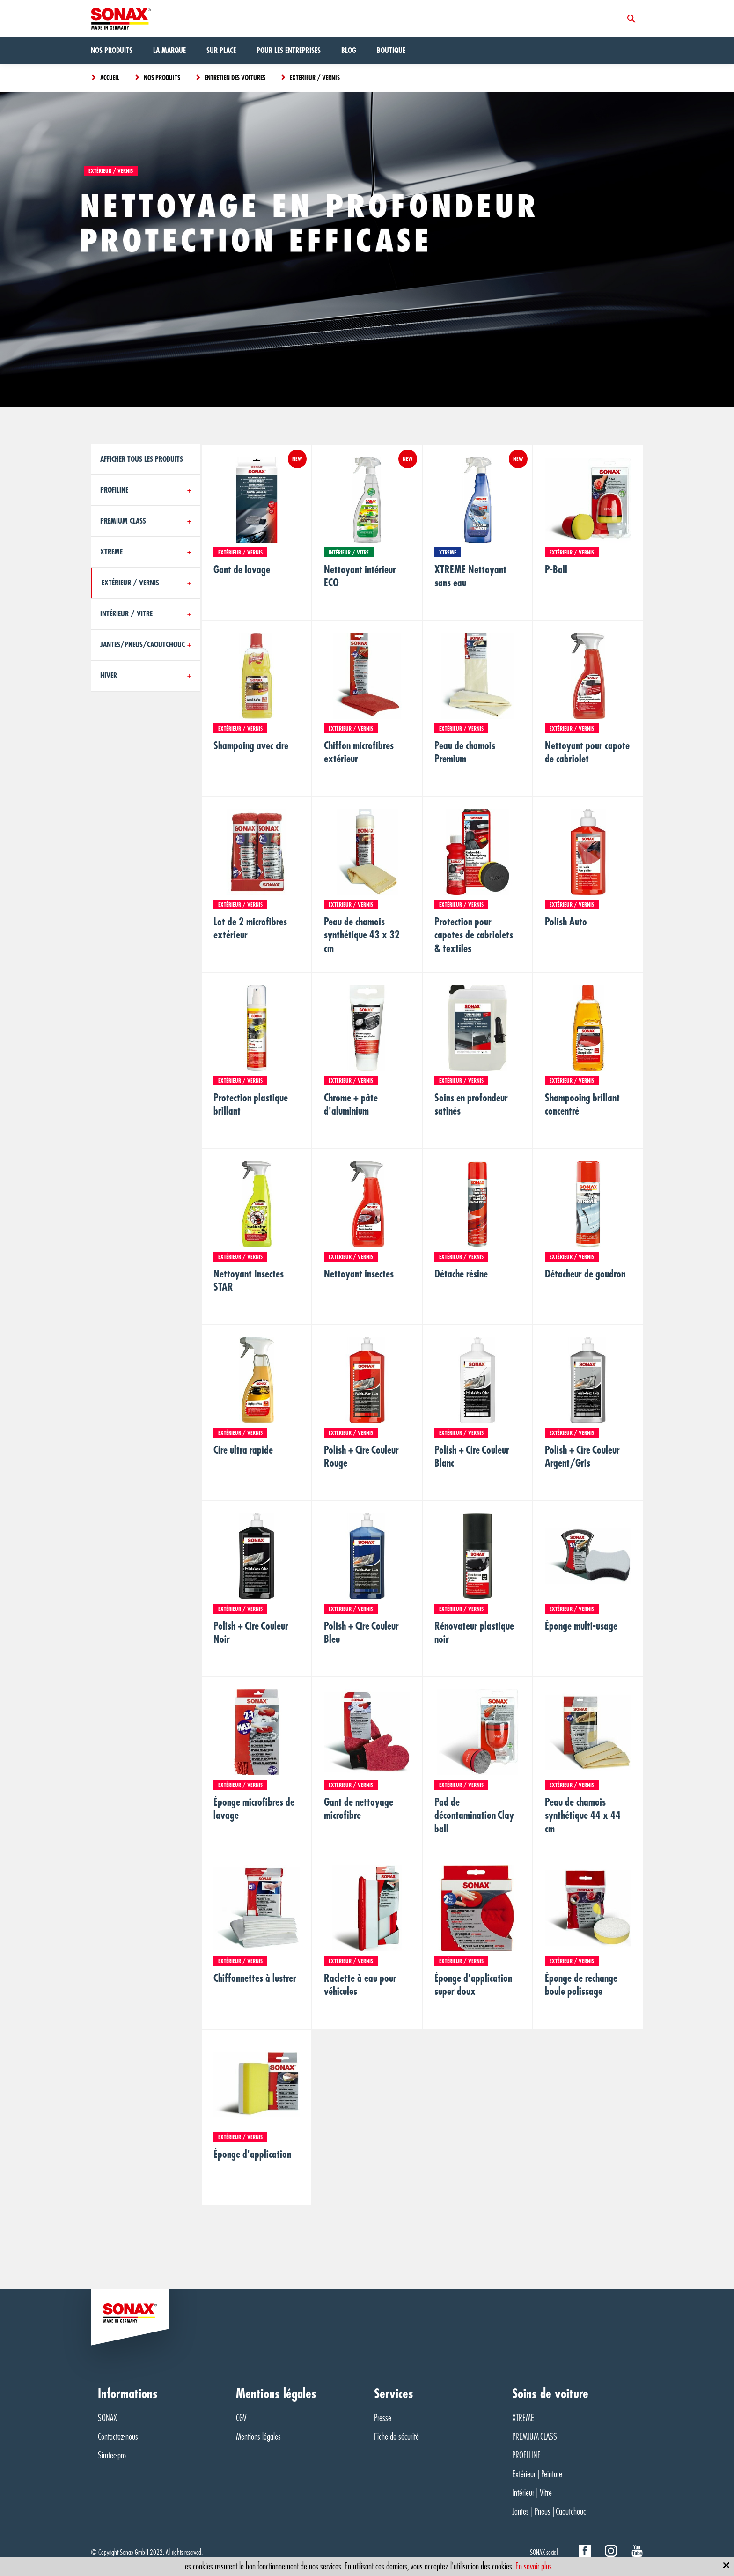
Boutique (391, 50)
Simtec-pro (112, 2455)
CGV (241, 2418)
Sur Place (221, 50)
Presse (382, 2418)
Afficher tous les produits (141, 459)
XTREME (523, 2418)
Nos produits (111, 50)
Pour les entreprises (289, 50)
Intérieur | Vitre (532, 2493)
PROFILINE (526, 2455)
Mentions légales (258, 2437)
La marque (169, 50)
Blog (348, 50)
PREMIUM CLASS (534, 2437)
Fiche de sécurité (396, 2437)
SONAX (107, 2418)
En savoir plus (533, 2566)
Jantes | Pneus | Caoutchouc (549, 2512)
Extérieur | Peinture (537, 2474)
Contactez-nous (118, 2437)
